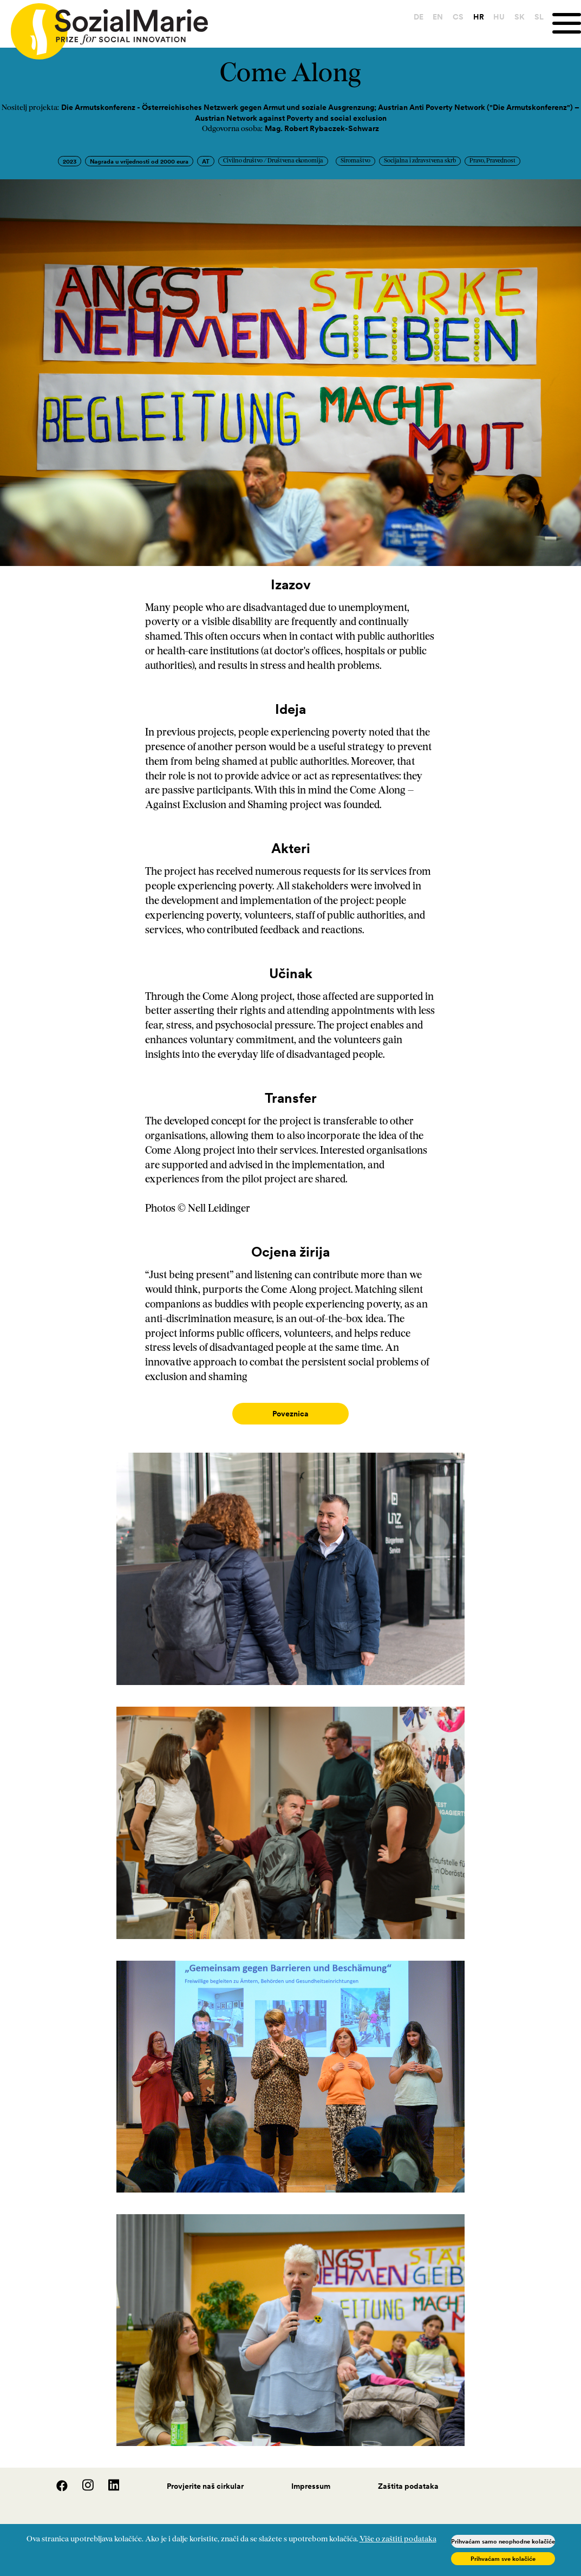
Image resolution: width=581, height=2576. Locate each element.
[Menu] (563, 23)
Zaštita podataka (408, 2475)
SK (512, 17)
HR (471, 17)
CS (451, 17)
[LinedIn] (107, 2478)
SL (532, 17)
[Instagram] (82, 2478)
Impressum (310, 2475)
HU (492, 17)
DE (411, 17)
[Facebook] (56, 2478)
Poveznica (290, 1413)
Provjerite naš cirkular (205, 2475)
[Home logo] (104, 26)
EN (431, 17)
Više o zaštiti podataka (398, 2539)
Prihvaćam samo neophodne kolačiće (503, 2541)
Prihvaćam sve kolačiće (503, 2558)
